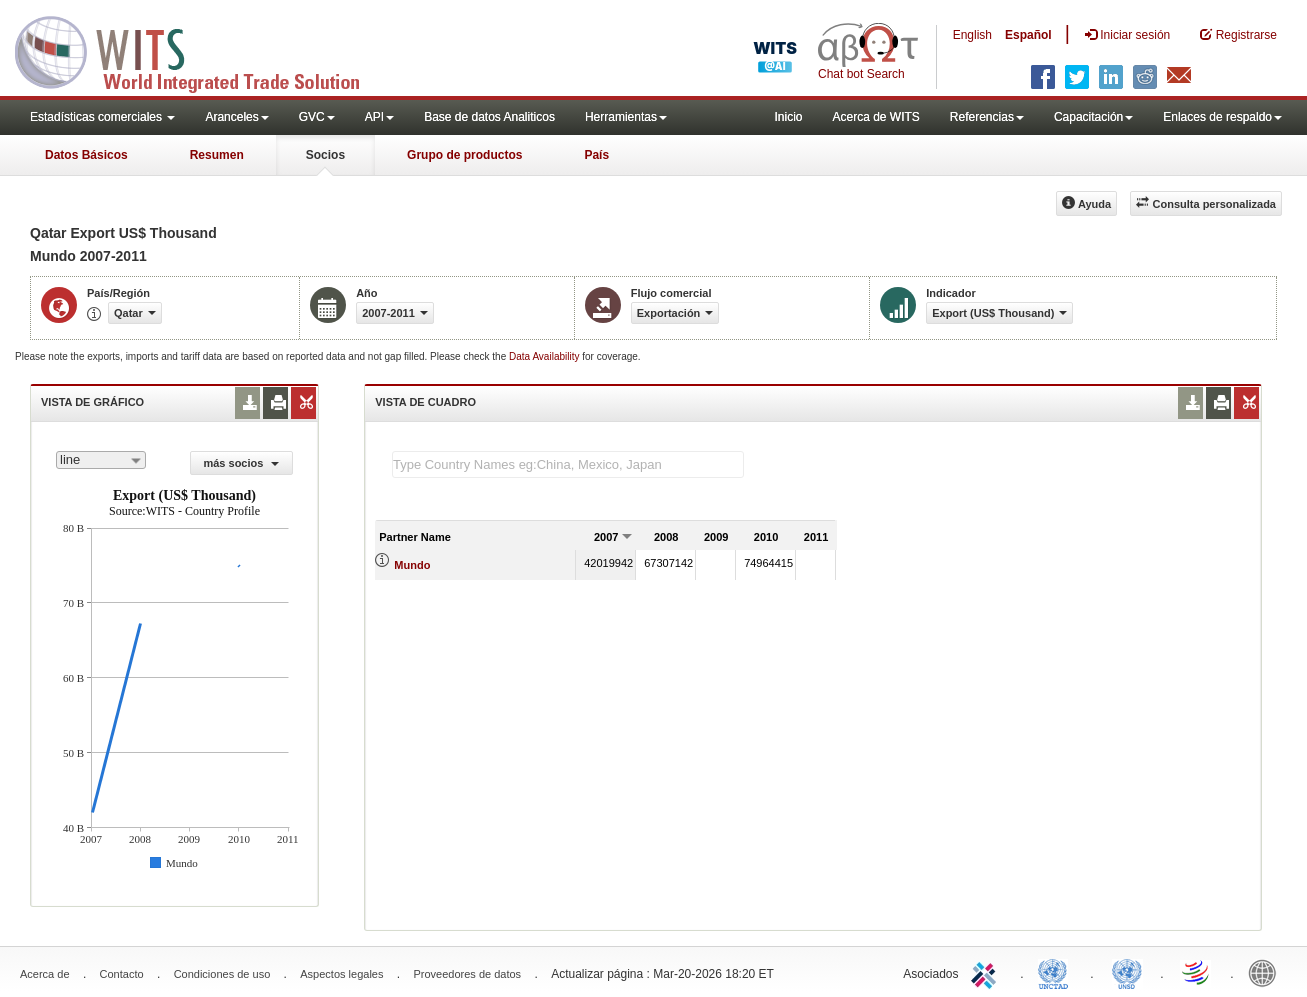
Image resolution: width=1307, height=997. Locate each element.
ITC (987, 972)
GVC (317, 117)
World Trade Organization (1197, 972)
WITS (200, 50)
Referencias (987, 117)
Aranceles (236, 117)
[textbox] (568, 464)
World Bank (1267, 972)
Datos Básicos (86, 155)
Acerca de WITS (875, 117)
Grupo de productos (464, 155)
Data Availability (545, 356)
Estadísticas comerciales (102, 117)
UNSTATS (1127, 972)
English (972, 35)
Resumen (217, 155)
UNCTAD (1057, 972)
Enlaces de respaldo (1222, 117)
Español (1028, 35)
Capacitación (1093, 117)
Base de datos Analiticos (489, 117)
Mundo (412, 565)
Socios (325, 155)
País (596, 155)
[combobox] (101, 460)
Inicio (788, 117)
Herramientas (626, 117)
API (379, 117)
